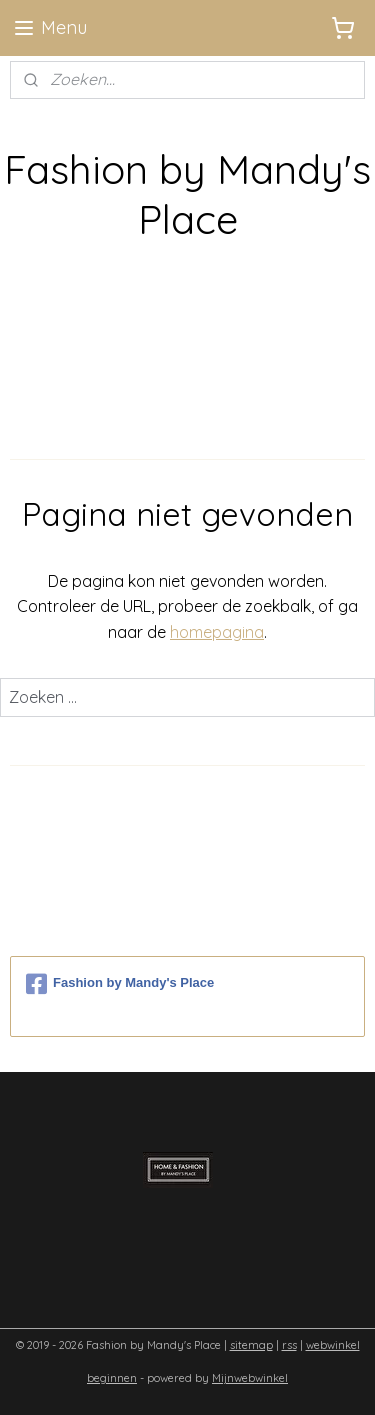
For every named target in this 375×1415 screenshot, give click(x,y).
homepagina (217, 632)
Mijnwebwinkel (250, 1378)
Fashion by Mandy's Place (120, 984)
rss (289, 1345)
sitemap (251, 1345)
